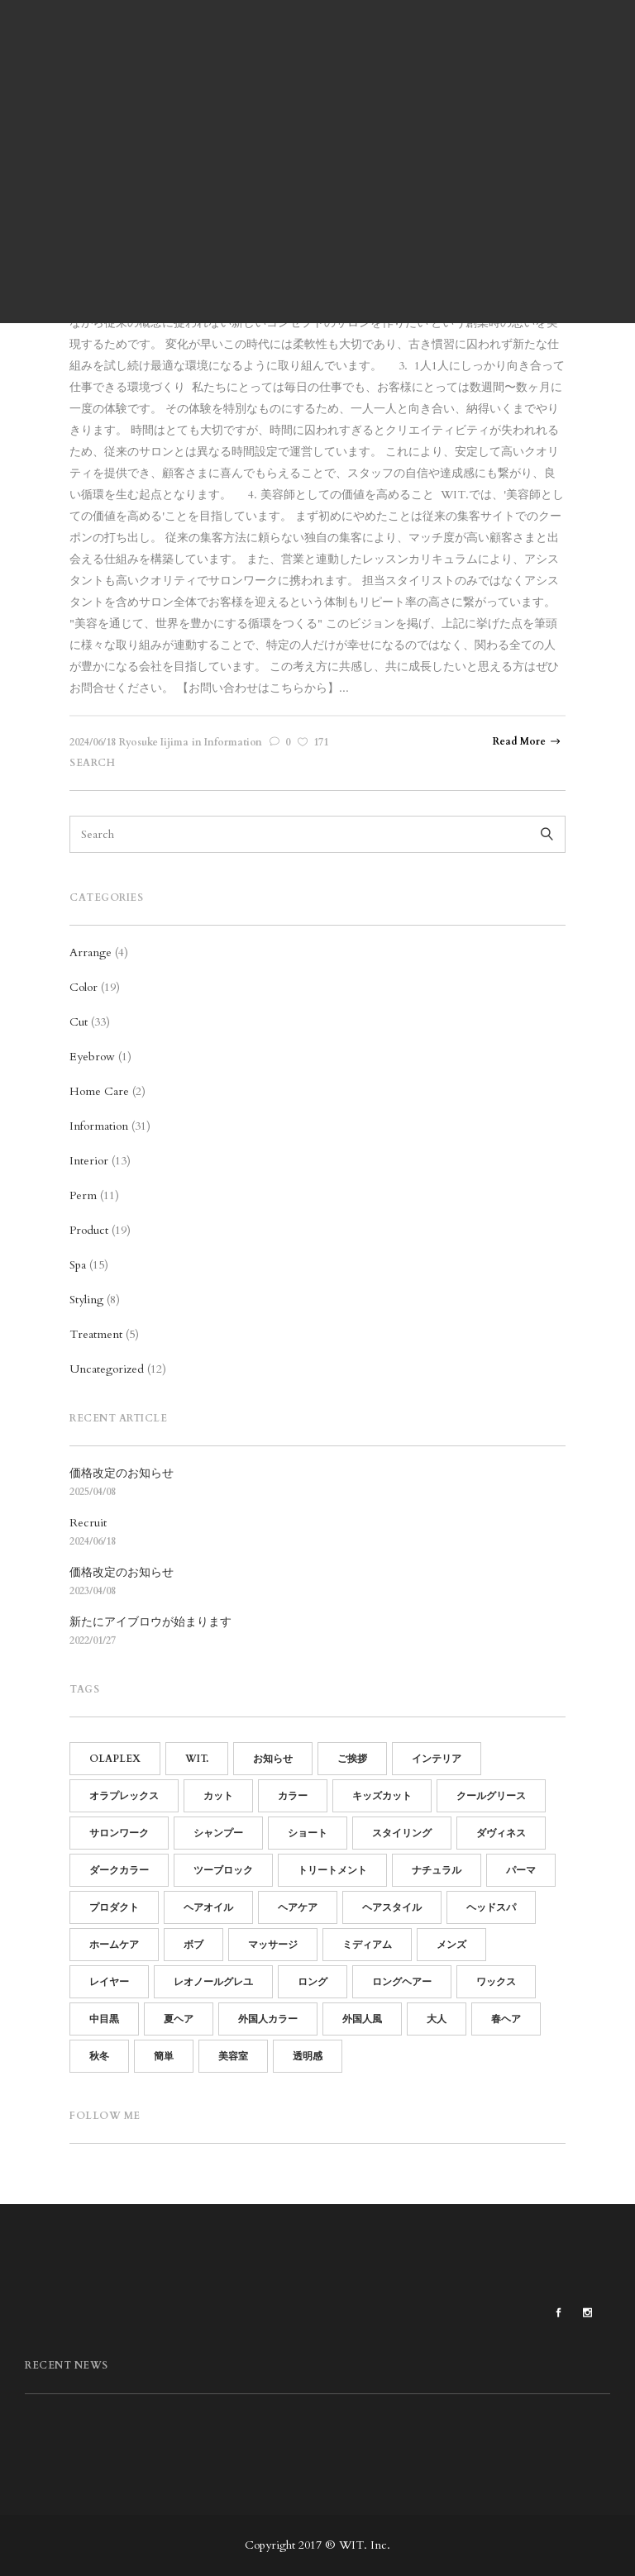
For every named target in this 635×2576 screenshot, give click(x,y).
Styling (86, 1299)
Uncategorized (106, 1369)
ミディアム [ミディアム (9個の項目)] (367, 1944)
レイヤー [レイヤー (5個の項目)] (109, 1981)
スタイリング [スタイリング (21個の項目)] (402, 1833)
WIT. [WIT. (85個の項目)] (196, 1758)
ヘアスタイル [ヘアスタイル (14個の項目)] (392, 1907)
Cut (78, 1022)
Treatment (95, 1334)
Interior (88, 1161)
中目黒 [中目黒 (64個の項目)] (104, 2019)
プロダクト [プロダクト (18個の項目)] (114, 1907)
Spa (77, 1265)
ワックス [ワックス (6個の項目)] (496, 1981)
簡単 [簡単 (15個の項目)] (164, 2056)
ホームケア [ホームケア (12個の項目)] (114, 1944)
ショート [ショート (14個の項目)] (307, 1833)
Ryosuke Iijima (154, 742)
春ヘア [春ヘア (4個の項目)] (506, 2019)
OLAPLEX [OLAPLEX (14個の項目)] (115, 1758)
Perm (83, 1195)
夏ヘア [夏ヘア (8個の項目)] (178, 2019)
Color (83, 987)
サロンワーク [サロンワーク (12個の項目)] (119, 1833)
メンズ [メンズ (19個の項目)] (451, 1944)
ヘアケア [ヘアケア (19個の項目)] (298, 1907)
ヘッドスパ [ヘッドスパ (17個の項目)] (491, 1907)
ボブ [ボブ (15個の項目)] (193, 1944)
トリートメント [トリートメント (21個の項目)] (332, 1870)
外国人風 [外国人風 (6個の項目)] (362, 2019)
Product (88, 1230)
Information (233, 742)
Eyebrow (92, 1056)
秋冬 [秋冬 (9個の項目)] (99, 2056)
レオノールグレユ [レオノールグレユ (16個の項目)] (213, 1981)
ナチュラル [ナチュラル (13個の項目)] (436, 1870)
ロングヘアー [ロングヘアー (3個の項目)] (402, 1981)
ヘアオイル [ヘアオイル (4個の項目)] (208, 1907)
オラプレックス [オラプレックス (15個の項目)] (124, 1795)
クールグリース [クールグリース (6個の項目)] (491, 1795)
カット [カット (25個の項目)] (218, 1795)
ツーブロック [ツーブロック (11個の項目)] (223, 1870)
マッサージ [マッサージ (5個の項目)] (273, 1944)
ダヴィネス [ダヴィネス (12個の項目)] (501, 1833)
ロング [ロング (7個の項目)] (312, 1981)
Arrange (90, 952)
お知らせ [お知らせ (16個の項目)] (273, 1758)
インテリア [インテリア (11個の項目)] (436, 1758)
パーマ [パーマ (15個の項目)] (521, 1870)
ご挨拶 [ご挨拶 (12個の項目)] (352, 1758)
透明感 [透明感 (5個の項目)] (307, 2056)
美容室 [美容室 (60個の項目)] (233, 2056)
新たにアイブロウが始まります (150, 1622)
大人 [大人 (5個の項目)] (436, 2019)
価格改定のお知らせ (121, 1473)
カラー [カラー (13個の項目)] (293, 1795)
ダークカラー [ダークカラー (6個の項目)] (119, 1870)
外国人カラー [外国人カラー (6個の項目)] (268, 2019)
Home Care (99, 1091)
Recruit (88, 1523)
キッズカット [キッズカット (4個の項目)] (382, 1795)
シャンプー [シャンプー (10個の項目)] (218, 1833)
